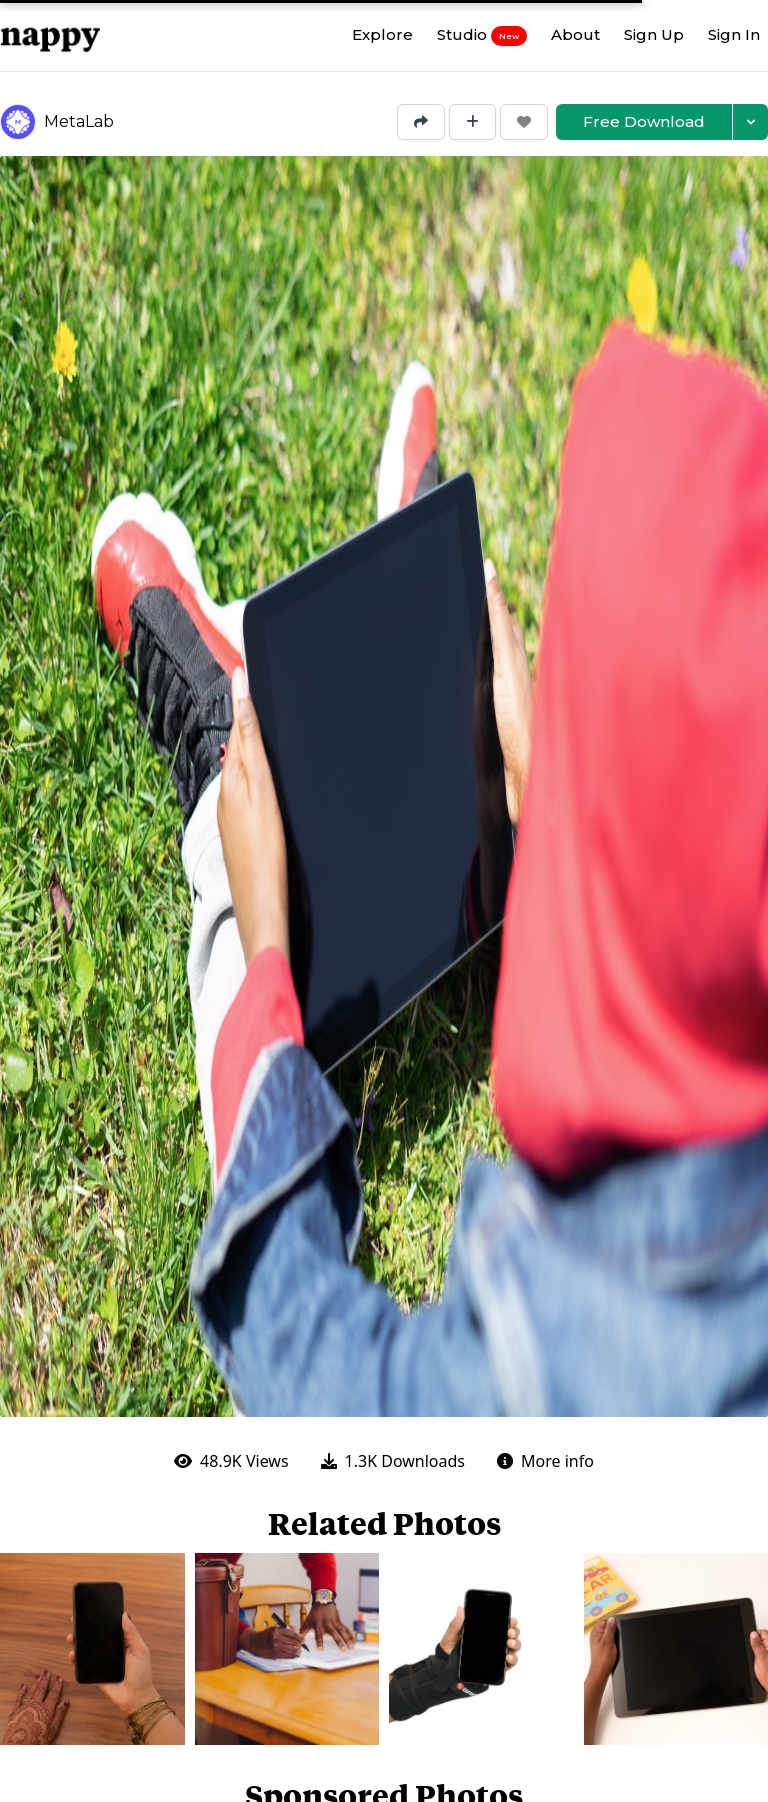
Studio (482, 35)
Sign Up (654, 34)
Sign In (734, 34)
